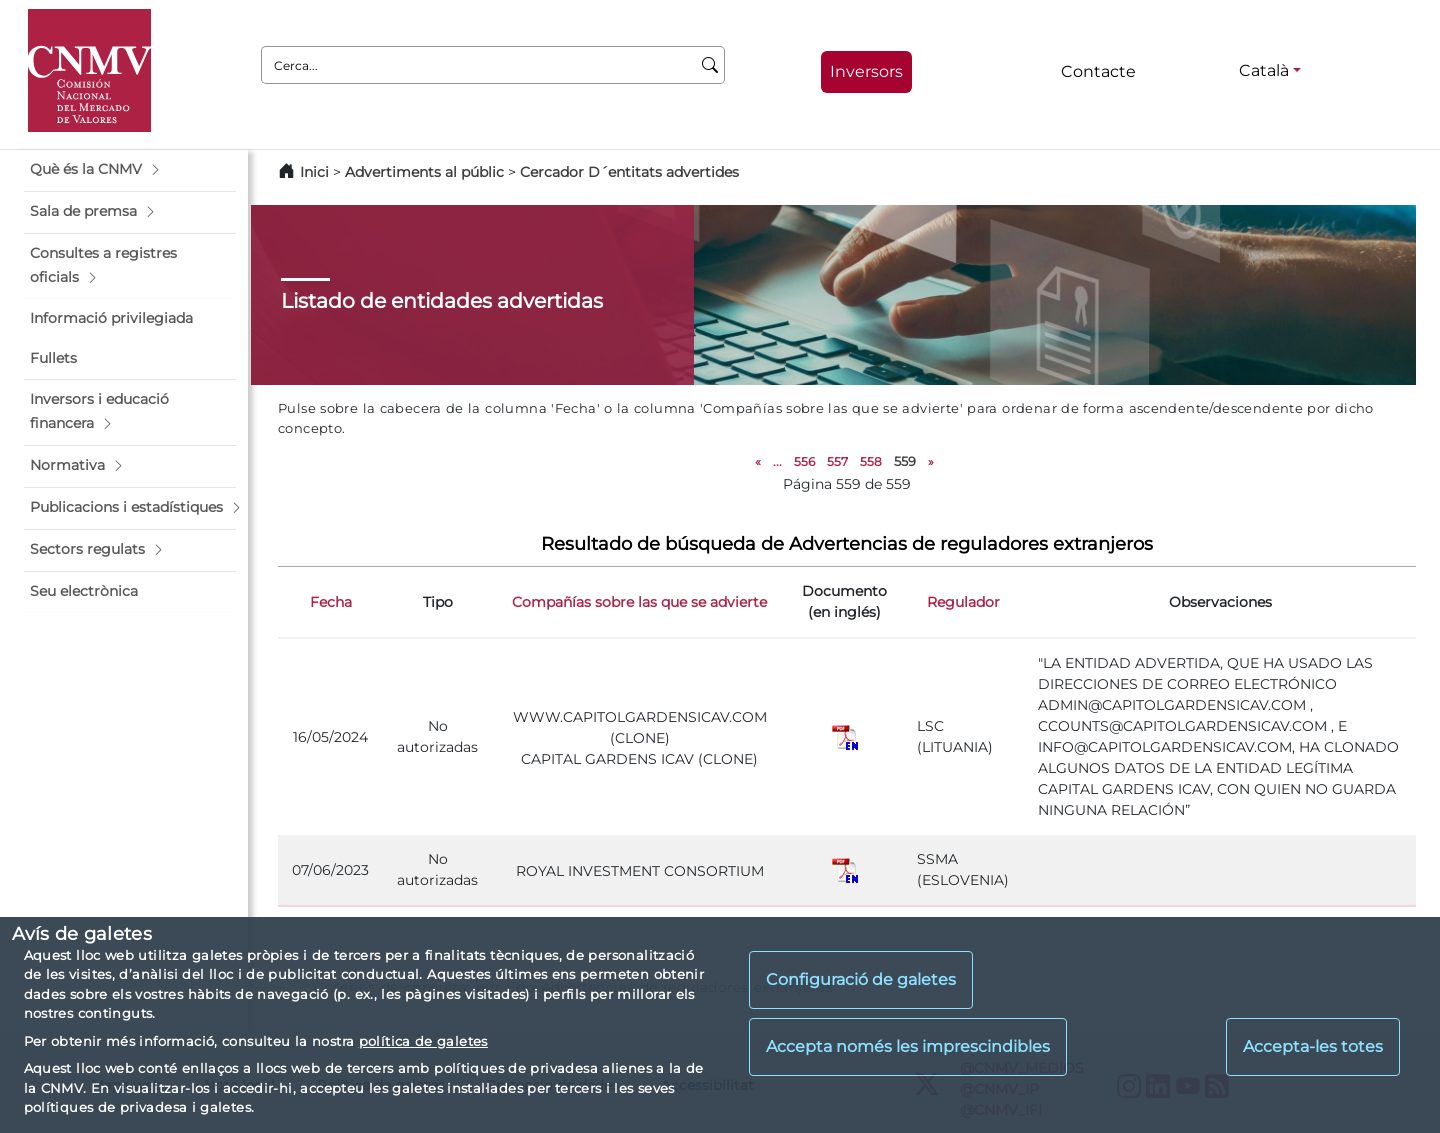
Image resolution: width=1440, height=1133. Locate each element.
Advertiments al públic (424, 172)
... (777, 461)
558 (871, 461)
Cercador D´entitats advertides (629, 172)
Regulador (963, 602)
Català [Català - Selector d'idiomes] (1264, 70)
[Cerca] (710, 65)
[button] (130, 170)
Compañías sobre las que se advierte (639, 602)
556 (804, 461)
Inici (314, 172)
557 (837, 461)
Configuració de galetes (861, 979)
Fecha (331, 602)
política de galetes (423, 1041)
